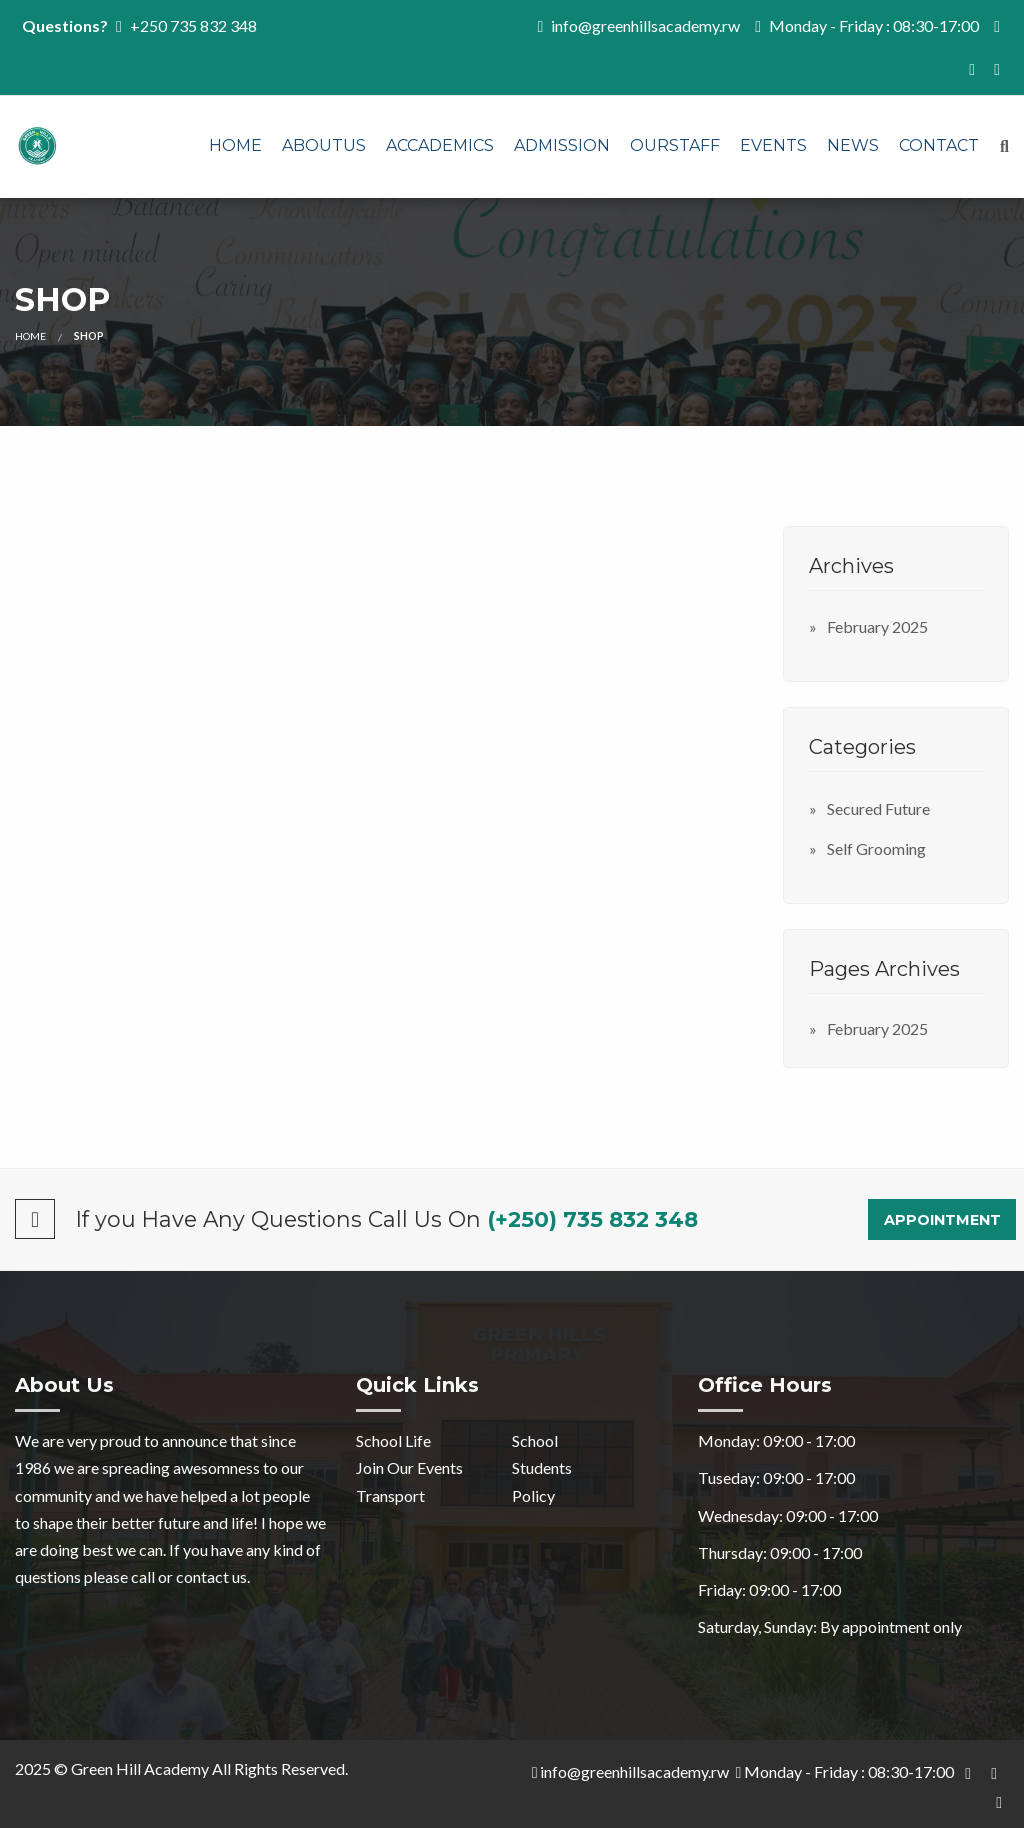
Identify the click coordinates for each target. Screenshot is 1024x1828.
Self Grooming (876, 848)
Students (542, 1467)
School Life (393, 1440)
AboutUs (324, 145)
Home (235, 145)
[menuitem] (235, 147)
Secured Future (878, 808)
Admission (562, 145)
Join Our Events (409, 1467)
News (853, 145)
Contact (939, 145)
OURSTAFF (675, 145)
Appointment (942, 1220)
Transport (390, 1495)
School (535, 1440)
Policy (533, 1495)
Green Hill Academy (140, 1768)
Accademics (440, 145)
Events (773, 145)
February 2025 (877, 626)
